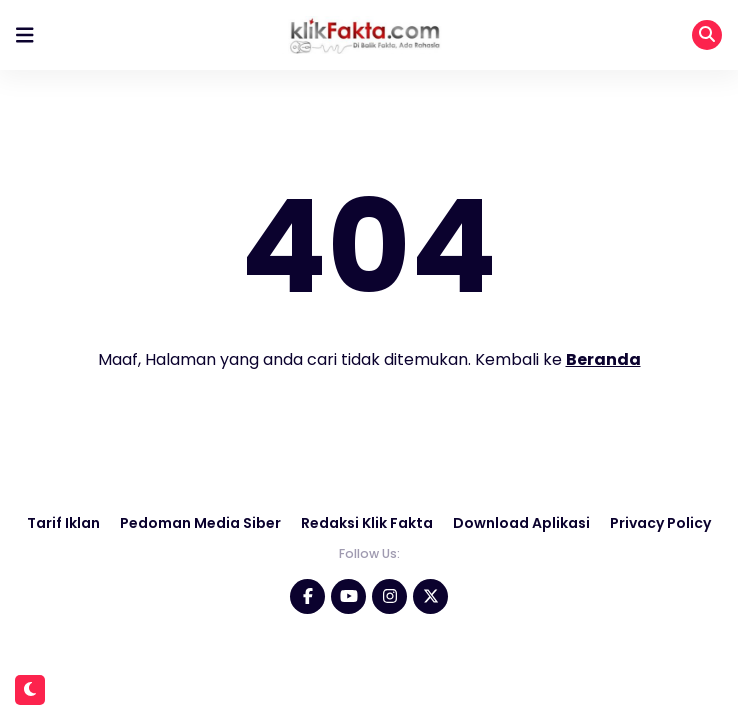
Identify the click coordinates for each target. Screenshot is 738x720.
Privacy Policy (660, 523)
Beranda (603, 359)
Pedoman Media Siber (200, 523)
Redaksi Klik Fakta (367, 523)
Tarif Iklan (63, 523)
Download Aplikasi (521, 523)
